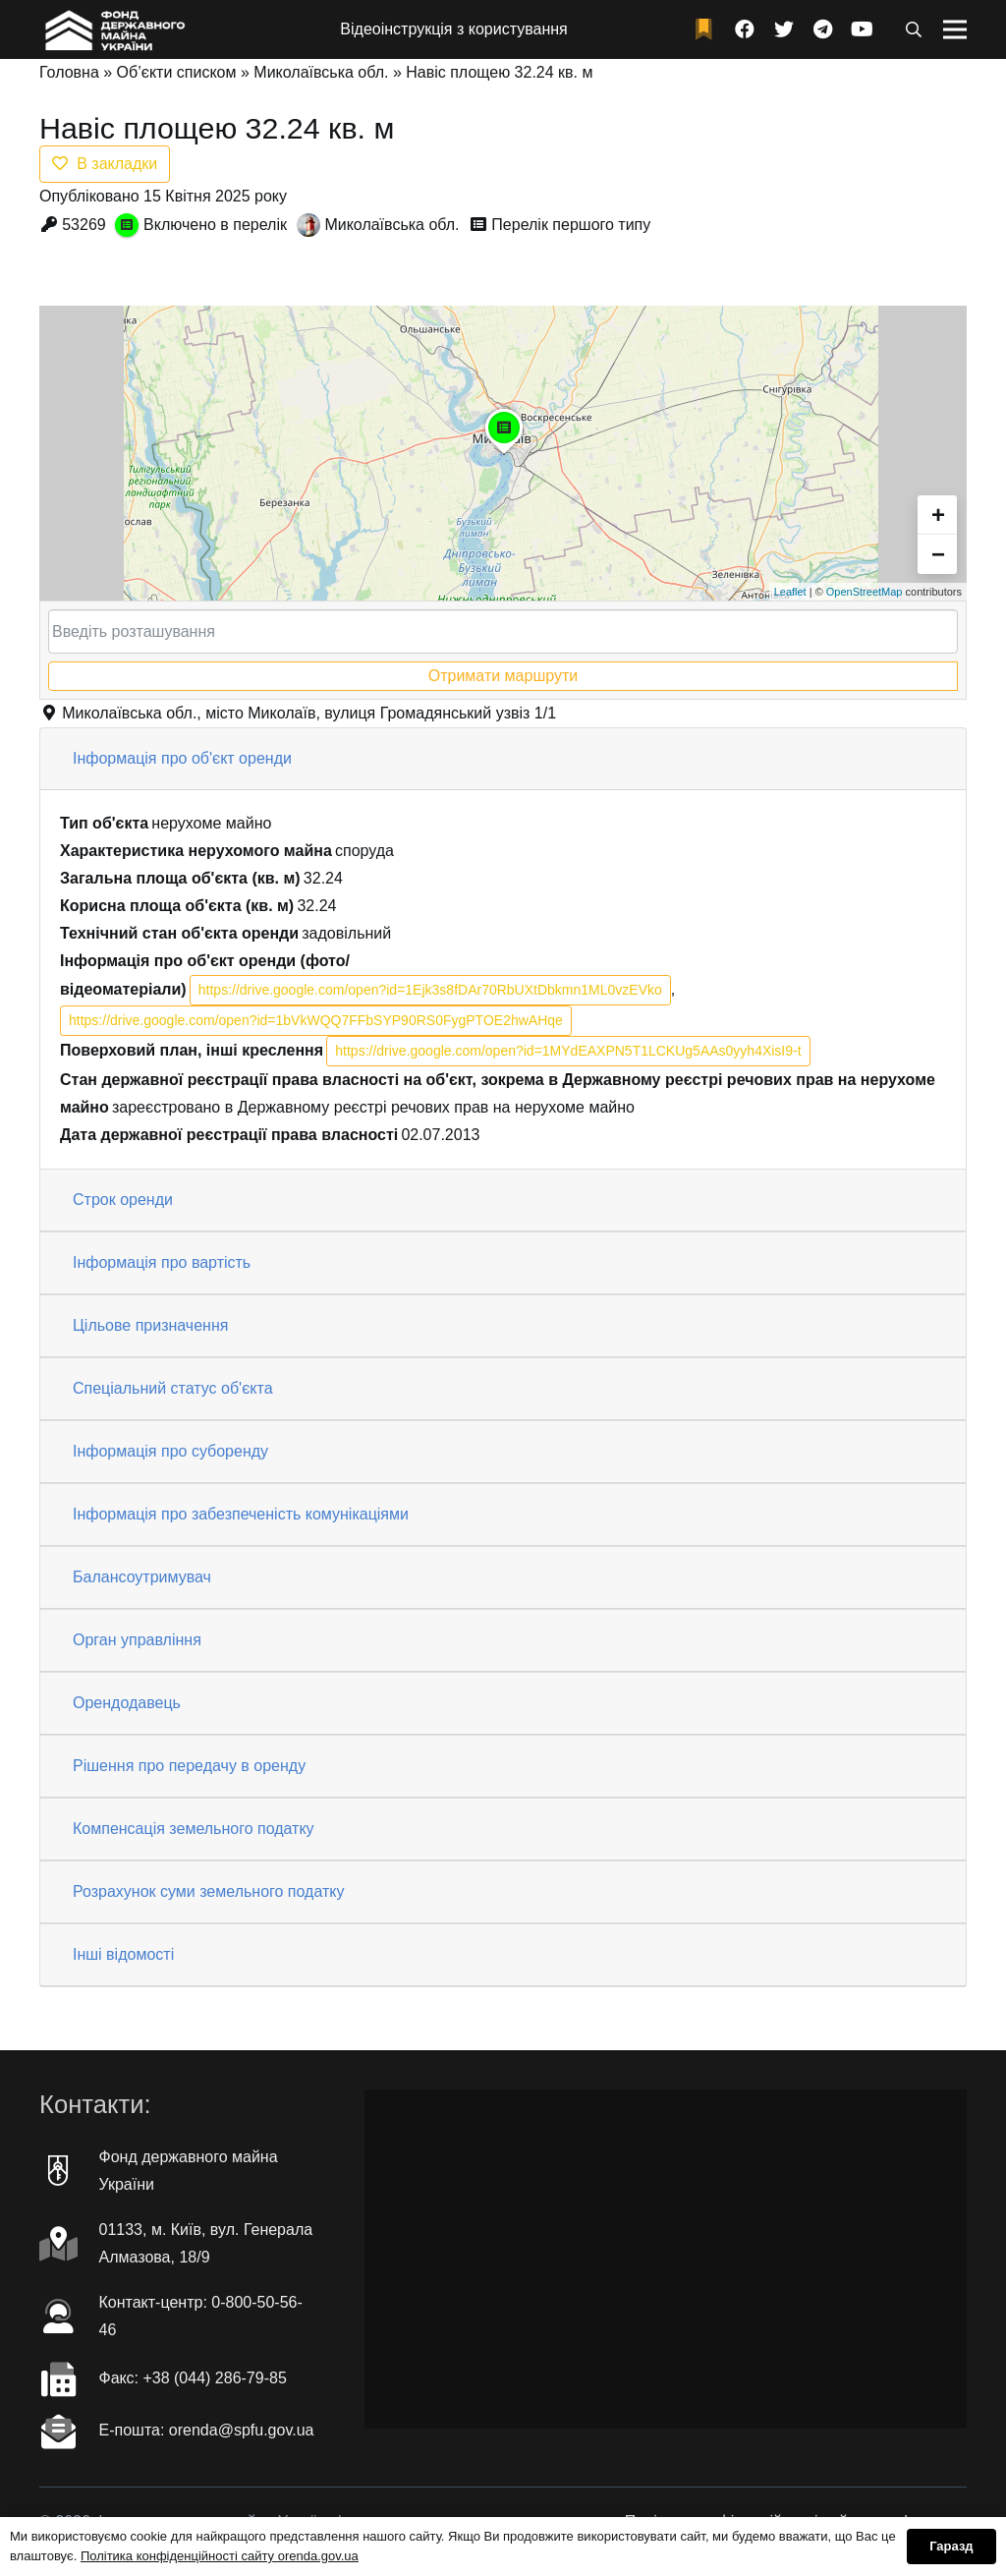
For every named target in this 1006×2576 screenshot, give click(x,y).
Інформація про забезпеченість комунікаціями (241, 1514)
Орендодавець (127, 1702)
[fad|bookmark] (708, 30)
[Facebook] (744, 29)
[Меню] (954, 29)
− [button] (938, 554)
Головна (69, 72)
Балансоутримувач (142, 1577)
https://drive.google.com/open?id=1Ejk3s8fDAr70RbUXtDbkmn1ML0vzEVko (430, 990)
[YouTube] (862, 29)
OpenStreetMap (864, 592)
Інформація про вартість (162, 1262)
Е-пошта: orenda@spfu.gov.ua (206, 2430)
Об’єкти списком (177, 72)
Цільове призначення (150, 1325)
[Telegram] (823, 29)
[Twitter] (784, 29)
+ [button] (938, 514)
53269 (84, 224)
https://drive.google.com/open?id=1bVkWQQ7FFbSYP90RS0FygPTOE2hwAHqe (316, 1020)
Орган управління (137, 1639)
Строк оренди (123, 1199)
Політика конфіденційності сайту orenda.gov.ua (220, 2555)
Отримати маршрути (503, 675)
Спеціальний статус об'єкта (173, 1388)
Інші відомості (123, 1954)
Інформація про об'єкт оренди (182, 758)
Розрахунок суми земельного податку (208, 1891)
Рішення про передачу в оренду (189, 1765)
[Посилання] (113, 29)
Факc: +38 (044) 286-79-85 (193, 2378)
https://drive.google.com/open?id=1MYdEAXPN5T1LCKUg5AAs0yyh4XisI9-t (568, 1051)
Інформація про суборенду (170, 1451)
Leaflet (790, 592)
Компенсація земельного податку (193, 1828)
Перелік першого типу (570, 224)
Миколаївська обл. (320, 72)
